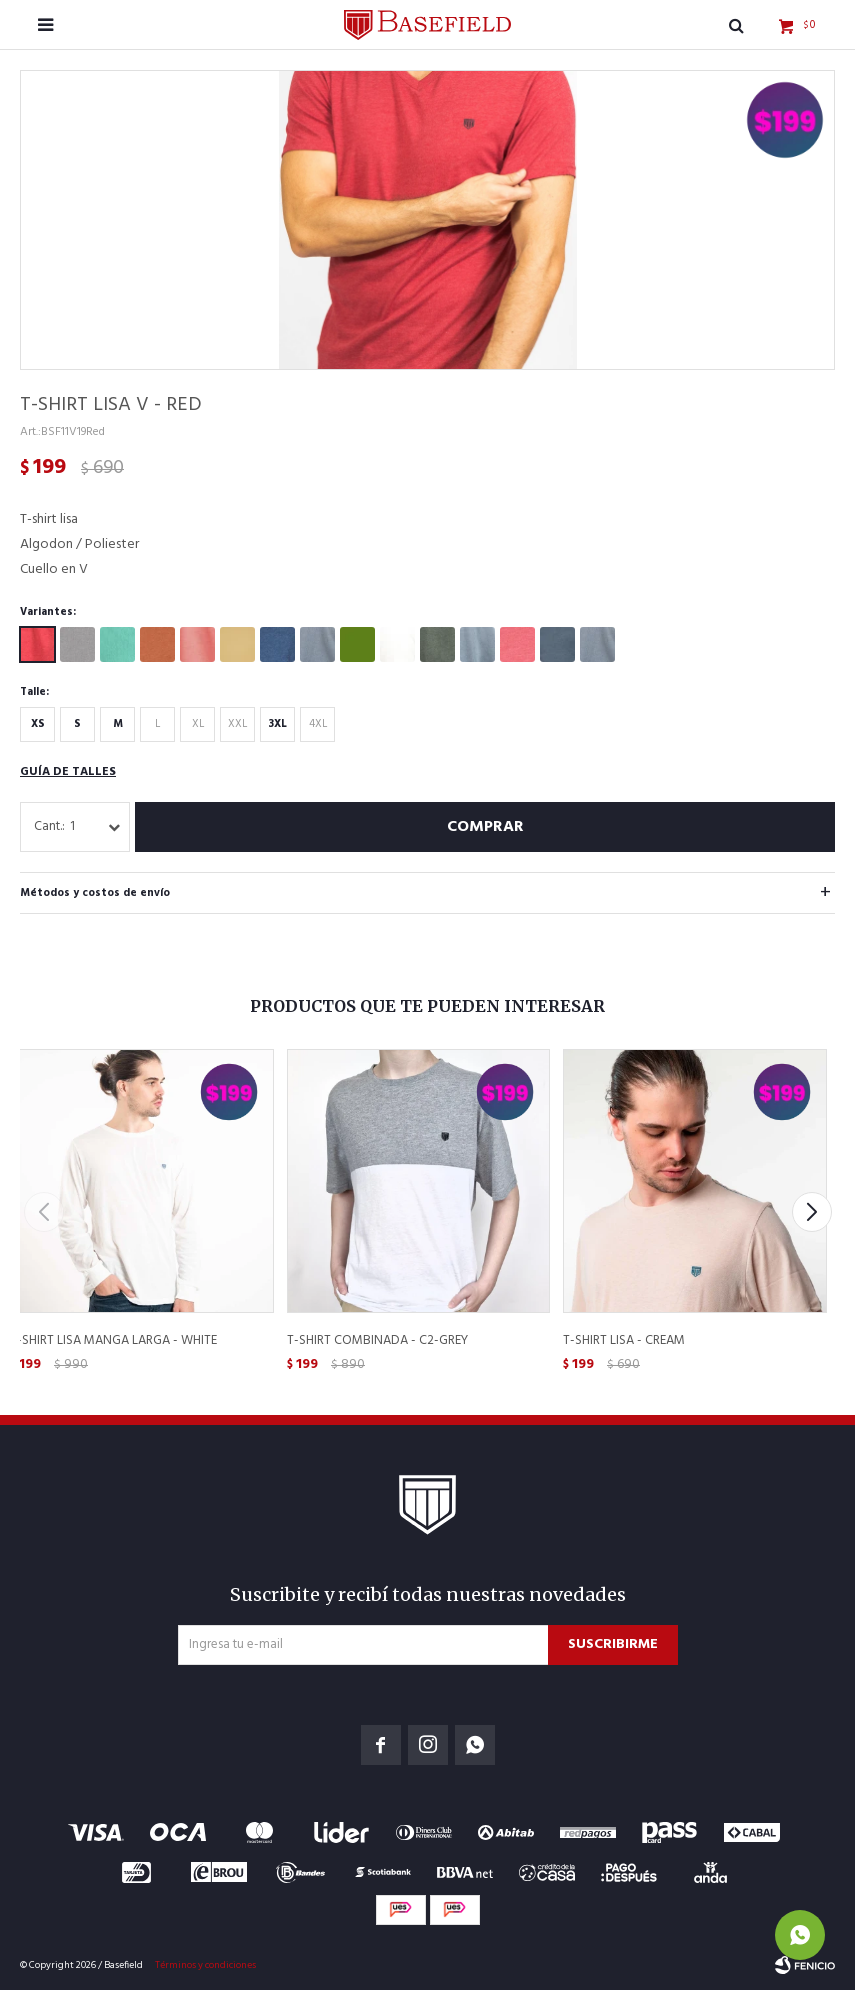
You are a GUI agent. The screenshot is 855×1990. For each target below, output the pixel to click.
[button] (811, 1212)
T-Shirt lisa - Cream (624, 1341)
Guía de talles (68, 772)
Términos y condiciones (205, 1965)
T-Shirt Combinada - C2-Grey (377, 1341)
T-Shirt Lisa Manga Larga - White (113, 1341)
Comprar (485, 827)
